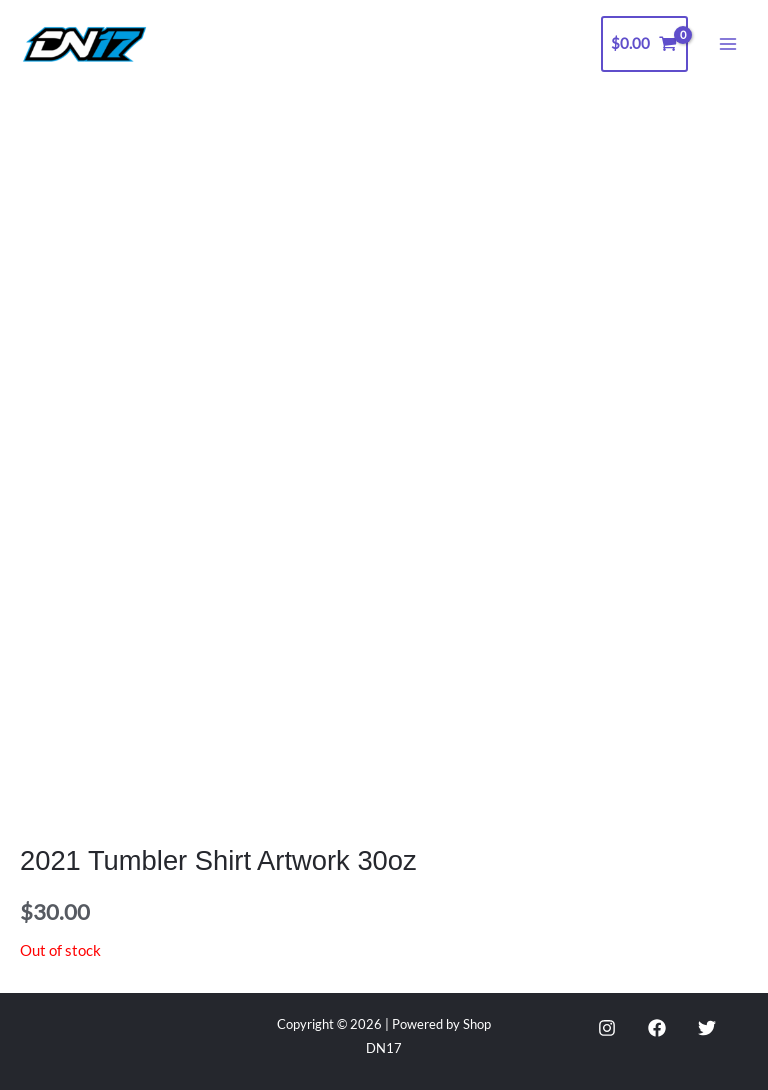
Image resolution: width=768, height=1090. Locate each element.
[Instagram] (607, 1028)
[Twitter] (707, 1028)
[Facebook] (657, 1028)
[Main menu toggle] (728, 44)
